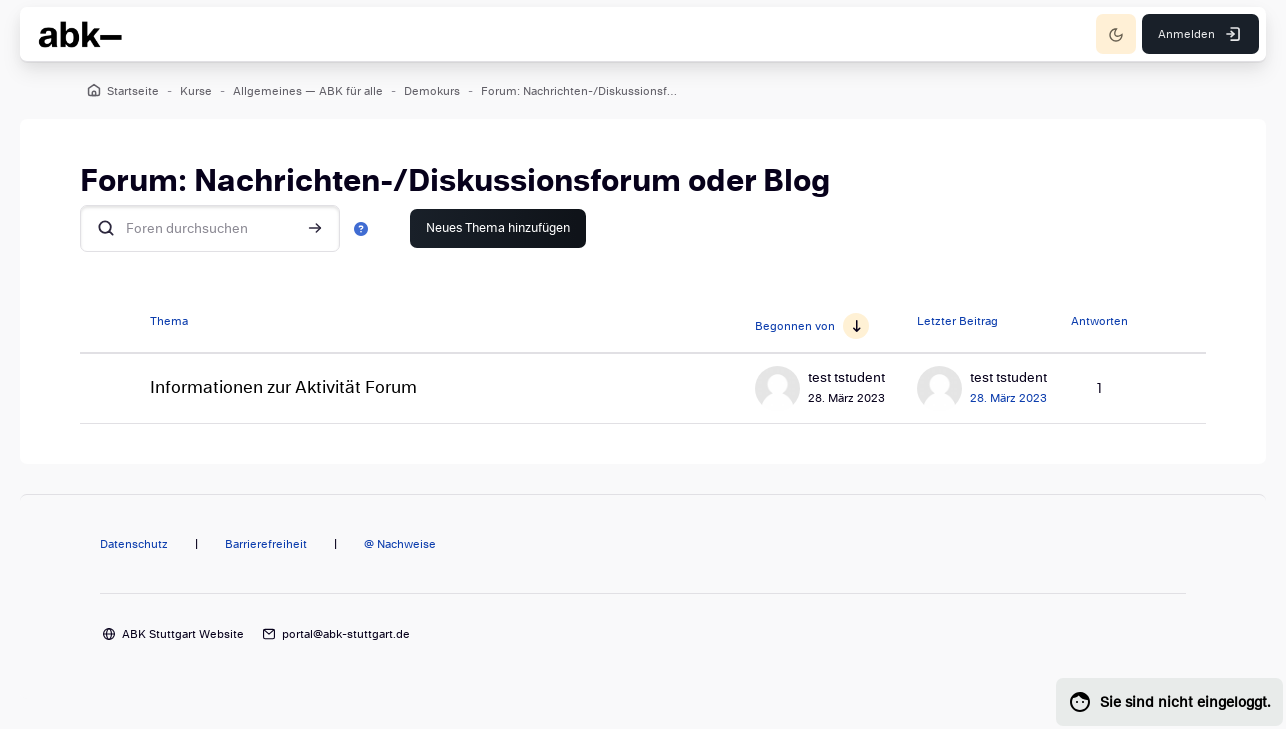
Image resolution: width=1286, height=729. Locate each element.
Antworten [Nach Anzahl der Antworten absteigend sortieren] (1099, 321)
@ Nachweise (400, 544)
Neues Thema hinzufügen (498, 228)
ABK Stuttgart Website (183, 634)
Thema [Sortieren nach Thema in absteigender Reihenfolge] (169, 321)
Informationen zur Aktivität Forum (283, 387)
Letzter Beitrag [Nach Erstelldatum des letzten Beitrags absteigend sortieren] (957, 321)
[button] (361, 228)
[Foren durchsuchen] (210, 228)
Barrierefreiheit (266, 544)
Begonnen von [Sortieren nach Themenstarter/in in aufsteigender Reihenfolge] (795, 326)
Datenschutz (134, 544)
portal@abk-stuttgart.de (346, 634)
